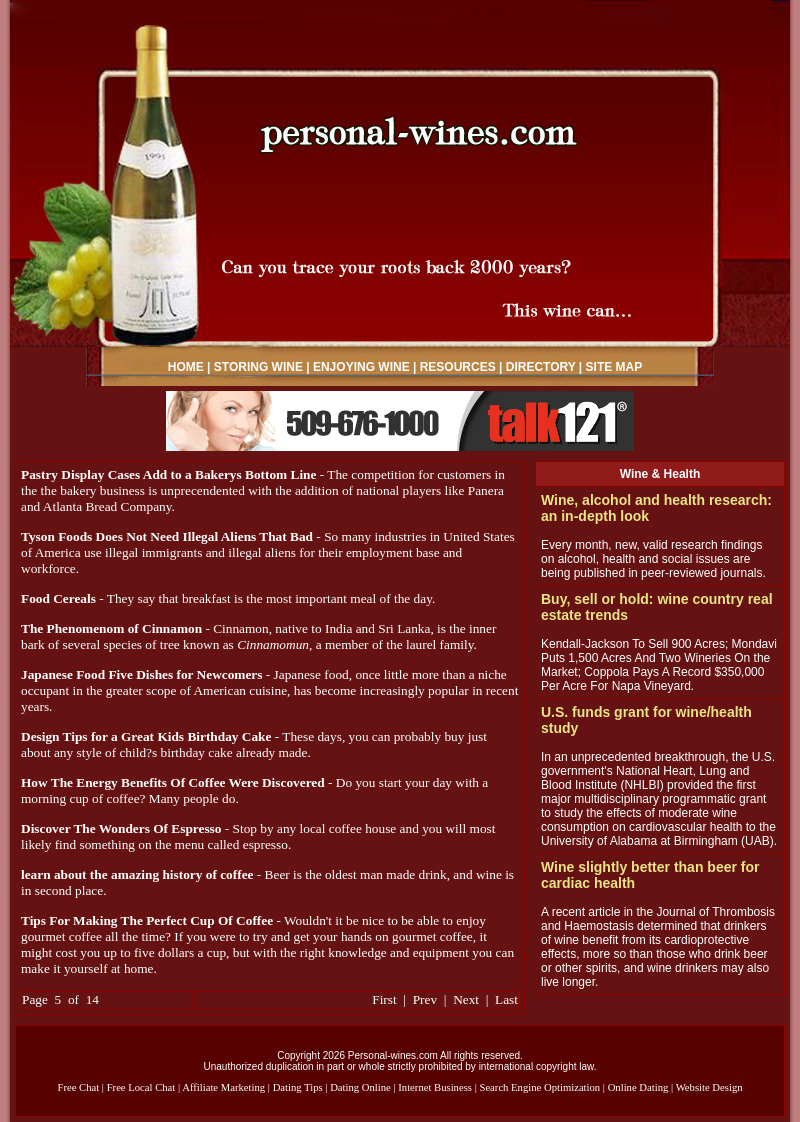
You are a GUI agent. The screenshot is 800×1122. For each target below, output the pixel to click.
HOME (186, 367)
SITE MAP (614, 367)
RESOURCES (458, 367)
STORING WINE (258, 367)
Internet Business (435, 1087)
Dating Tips (298, 1087)
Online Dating (638, 1087)
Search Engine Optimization (539, 1087)
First (384, 999)
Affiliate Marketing (223, 1087)
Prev (425, 999)
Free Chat (78, 1087)
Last (506, 999)
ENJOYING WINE (361, 367)
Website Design (709, 1087)
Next (466, 999)
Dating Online (360, 1087)
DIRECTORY (541, 367)
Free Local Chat (141, 1087)
